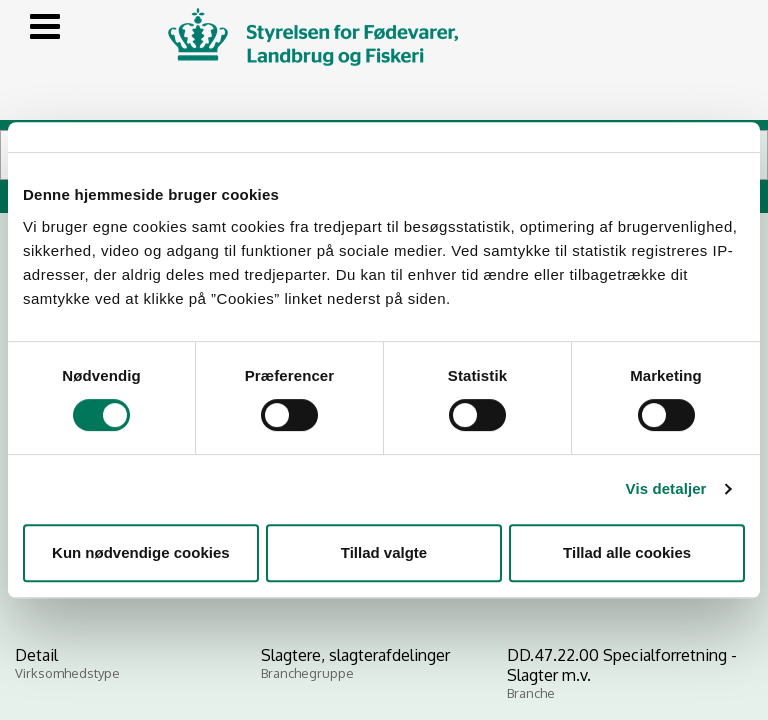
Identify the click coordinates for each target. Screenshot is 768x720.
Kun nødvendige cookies (141, 552)
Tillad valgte (384, 552)
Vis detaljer (666, 488)
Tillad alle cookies (627, 552)
